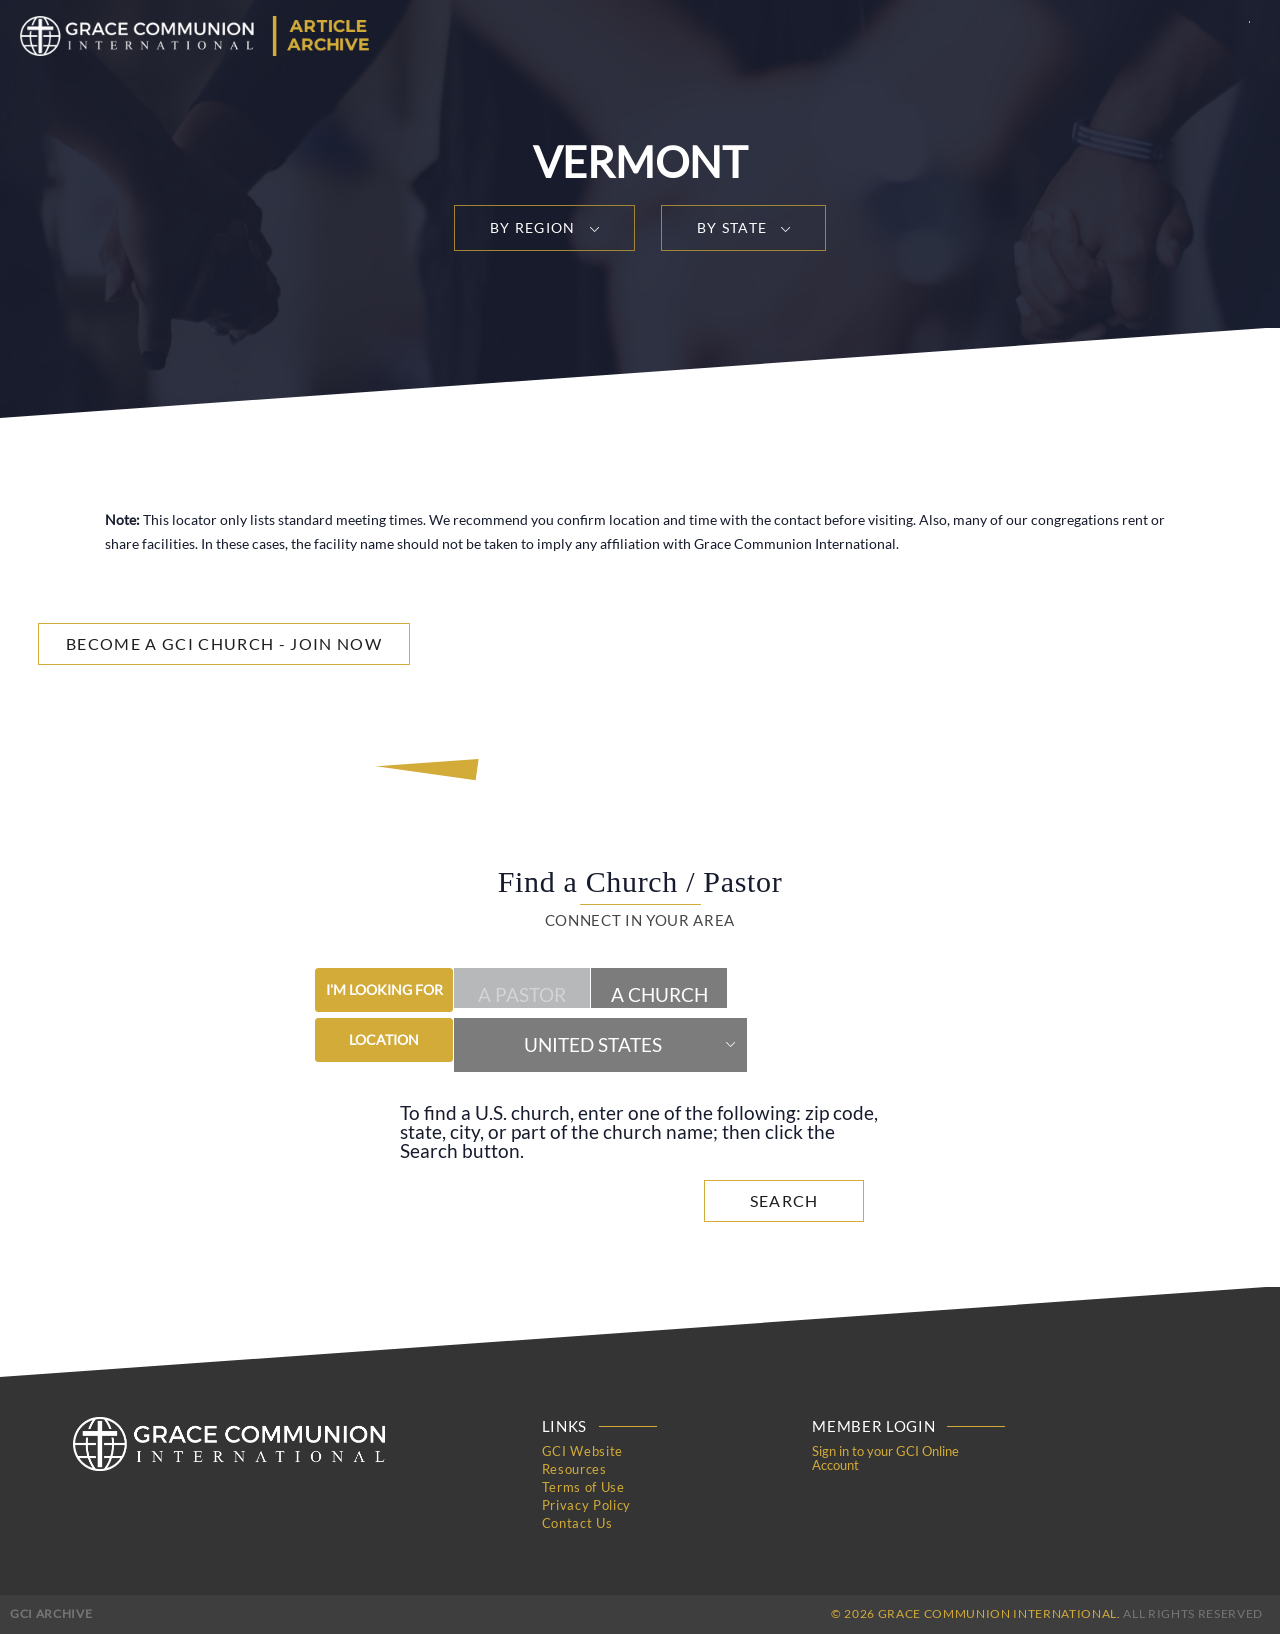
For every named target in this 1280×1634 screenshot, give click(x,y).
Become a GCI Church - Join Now (224, 643)
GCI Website (582, 1451)
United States (593, 1045)
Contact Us (577, 1523)
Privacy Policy (586, 1505)
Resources (574, 1469)
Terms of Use (583, 1487)
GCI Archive (51, 1613)
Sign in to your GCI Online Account (885, 1458)
